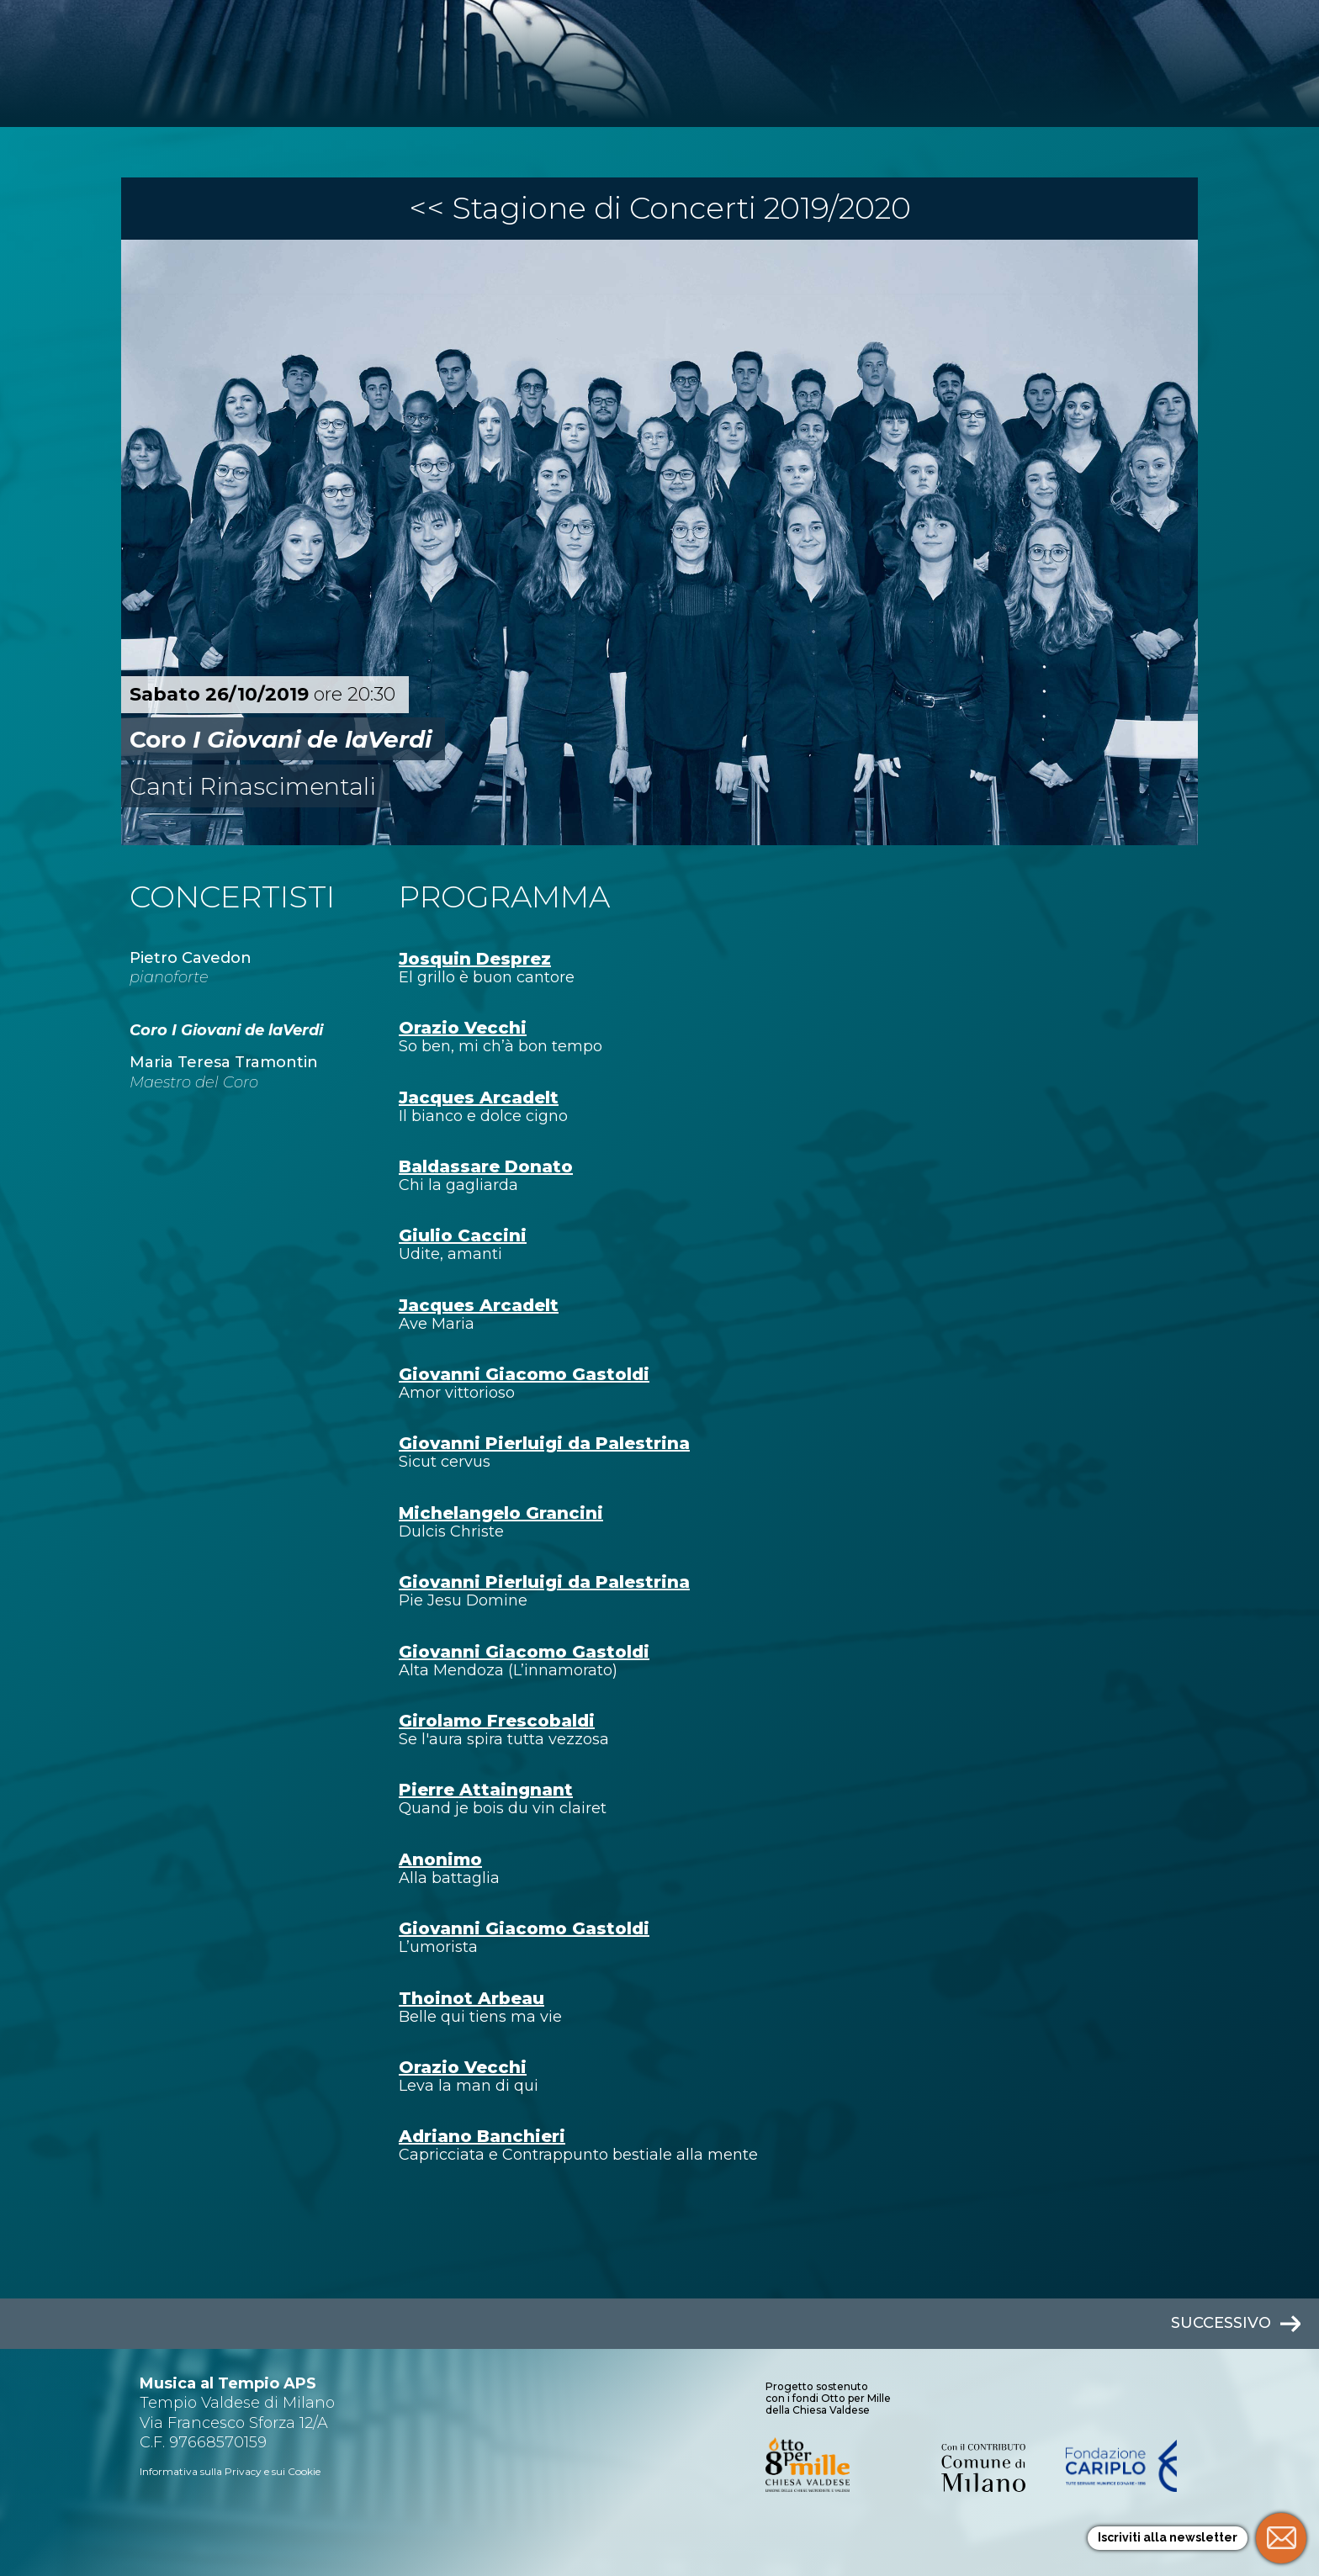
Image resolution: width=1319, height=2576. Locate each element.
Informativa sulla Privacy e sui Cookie (230, 2471)
